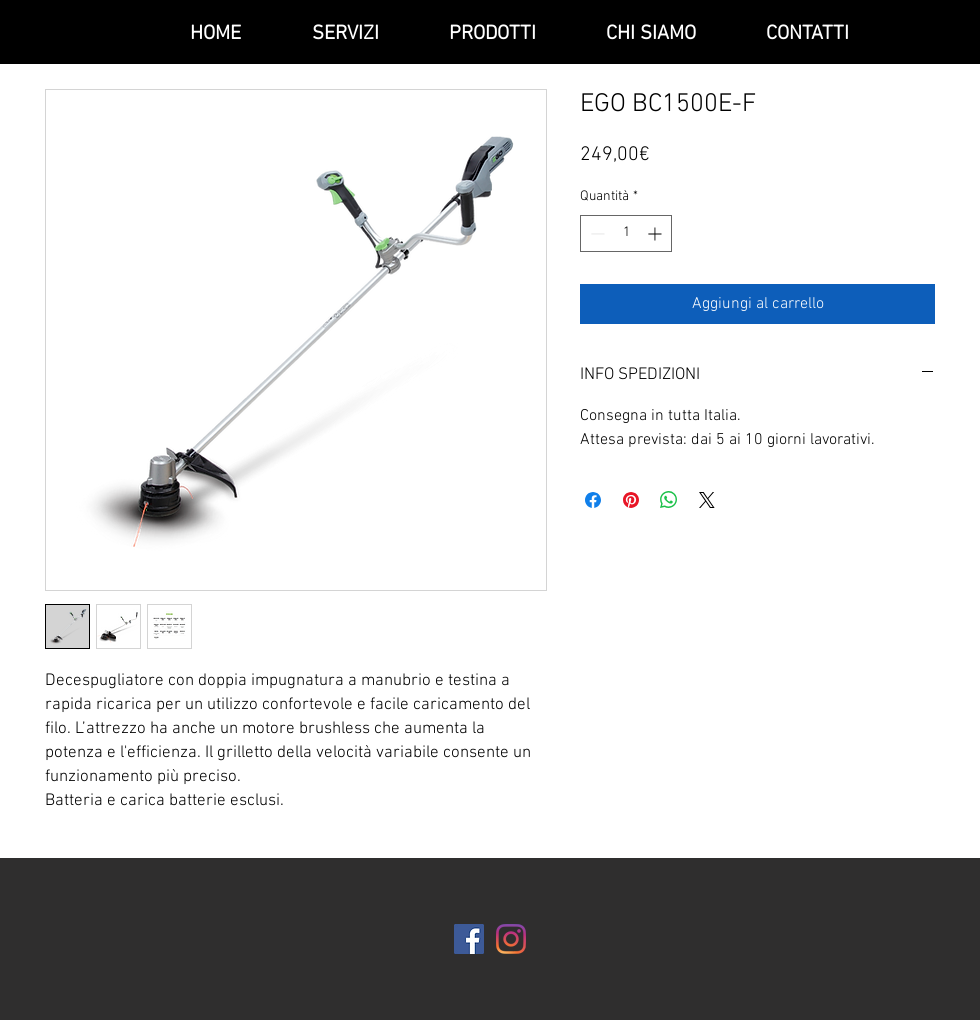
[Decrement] (595, 233)
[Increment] (656, 233)
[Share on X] (707, 500)
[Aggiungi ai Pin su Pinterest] (631, 500)
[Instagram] (511, 939)
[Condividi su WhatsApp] (669, 500)
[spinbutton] (626, 233)
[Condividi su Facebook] (593, 500)
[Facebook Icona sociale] (469, 939)
